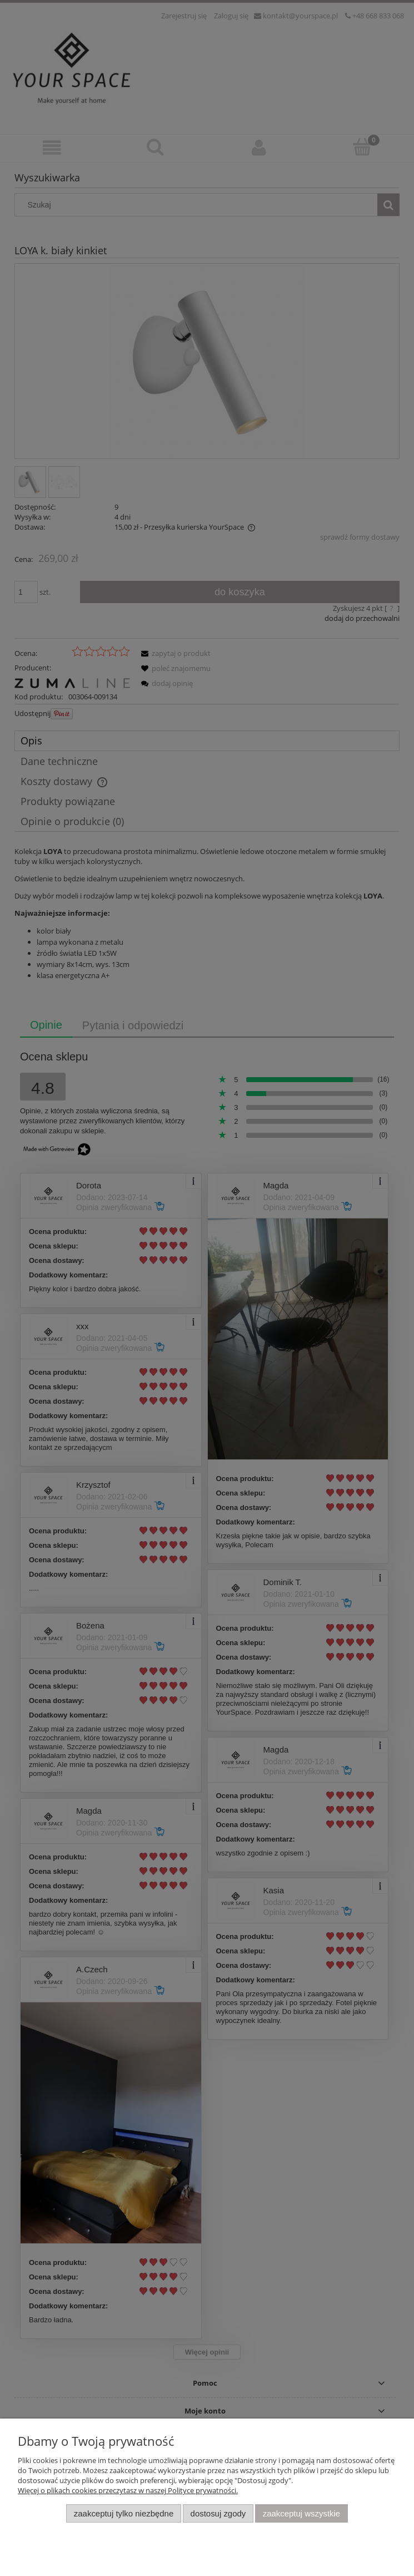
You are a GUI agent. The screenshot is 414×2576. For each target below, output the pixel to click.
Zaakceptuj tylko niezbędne (123, 2513)
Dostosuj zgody (218, 2513)
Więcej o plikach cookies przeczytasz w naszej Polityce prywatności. (128, 2490)
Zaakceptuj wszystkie (301, 2513)
